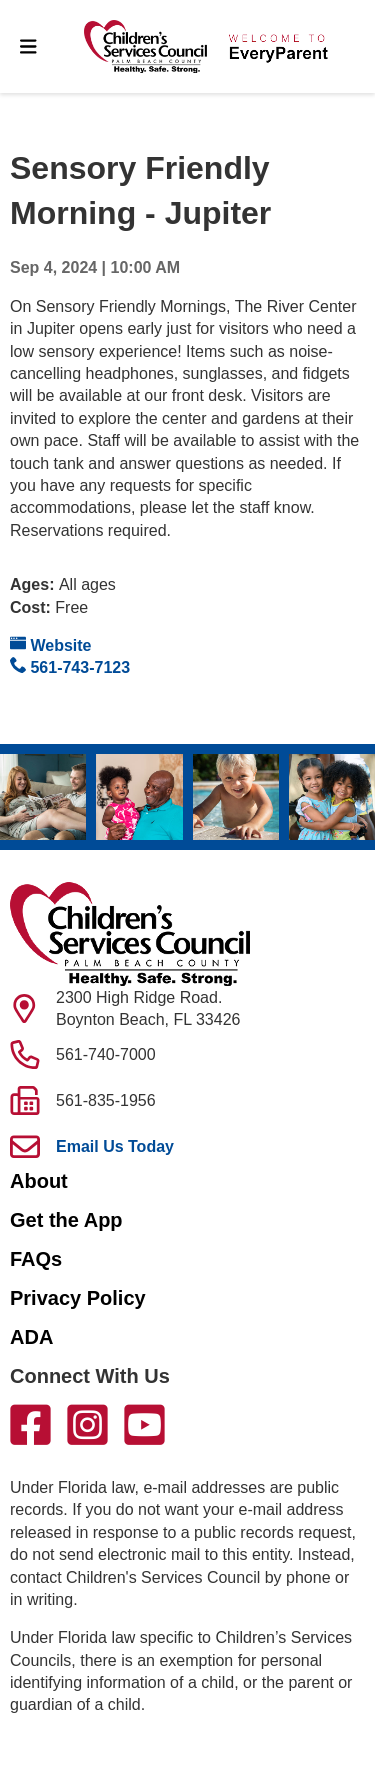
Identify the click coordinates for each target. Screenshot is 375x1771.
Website (51, 644)
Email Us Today (115, 1146)
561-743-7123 (70, 666)
